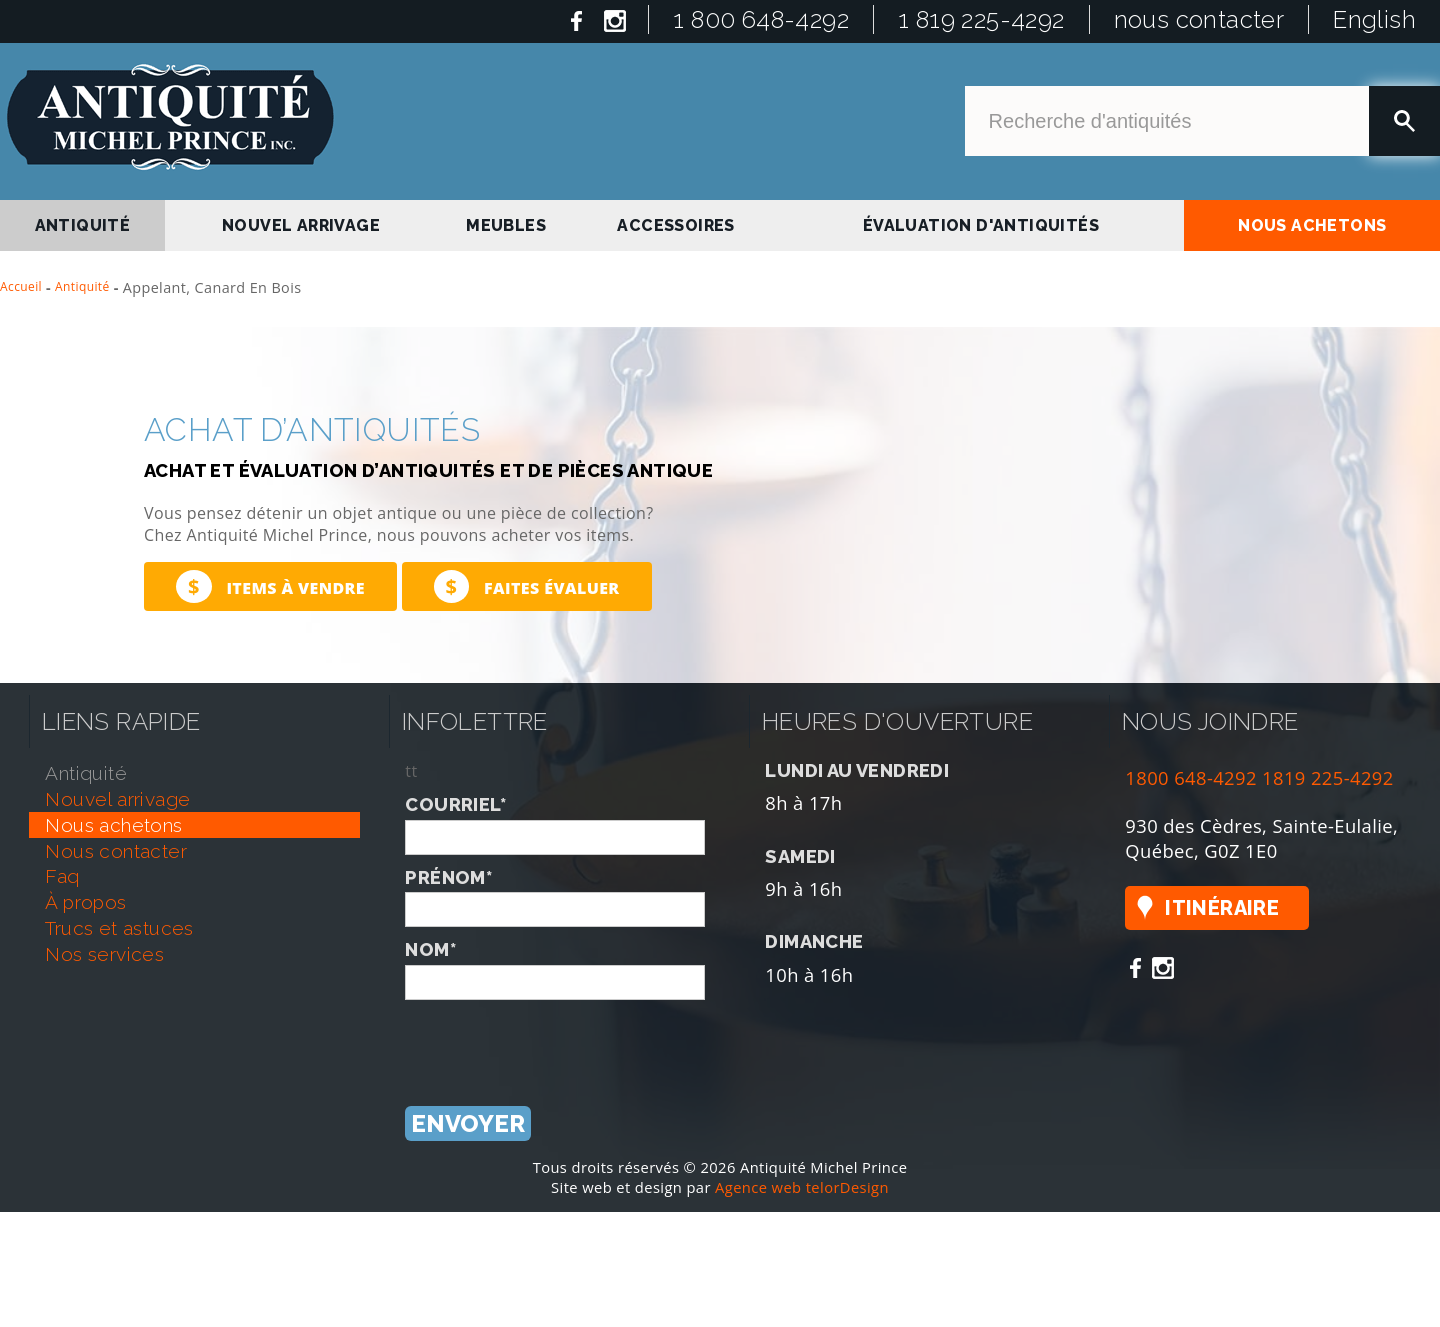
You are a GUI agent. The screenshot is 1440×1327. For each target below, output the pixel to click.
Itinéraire (1222, 908)
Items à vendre (270, 586)
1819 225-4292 (1328, 777)
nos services (104, 954)
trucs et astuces (119, 928)
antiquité (83, 225)
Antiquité (82, 286)
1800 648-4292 (1191, 777)
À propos (85, 902)
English (1374, 19)
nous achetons (1312, 225)
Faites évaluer (527, 586)
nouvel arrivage (301, 225)
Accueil (21, 286)
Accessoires (675, 225)
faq (62, 876)
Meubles (506, 225)
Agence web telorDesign (802, 1187)
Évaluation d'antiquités (981, 225)
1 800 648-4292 (761, 19)
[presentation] (557, 1039)
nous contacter (1199, 19)
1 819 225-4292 (981, 19)
